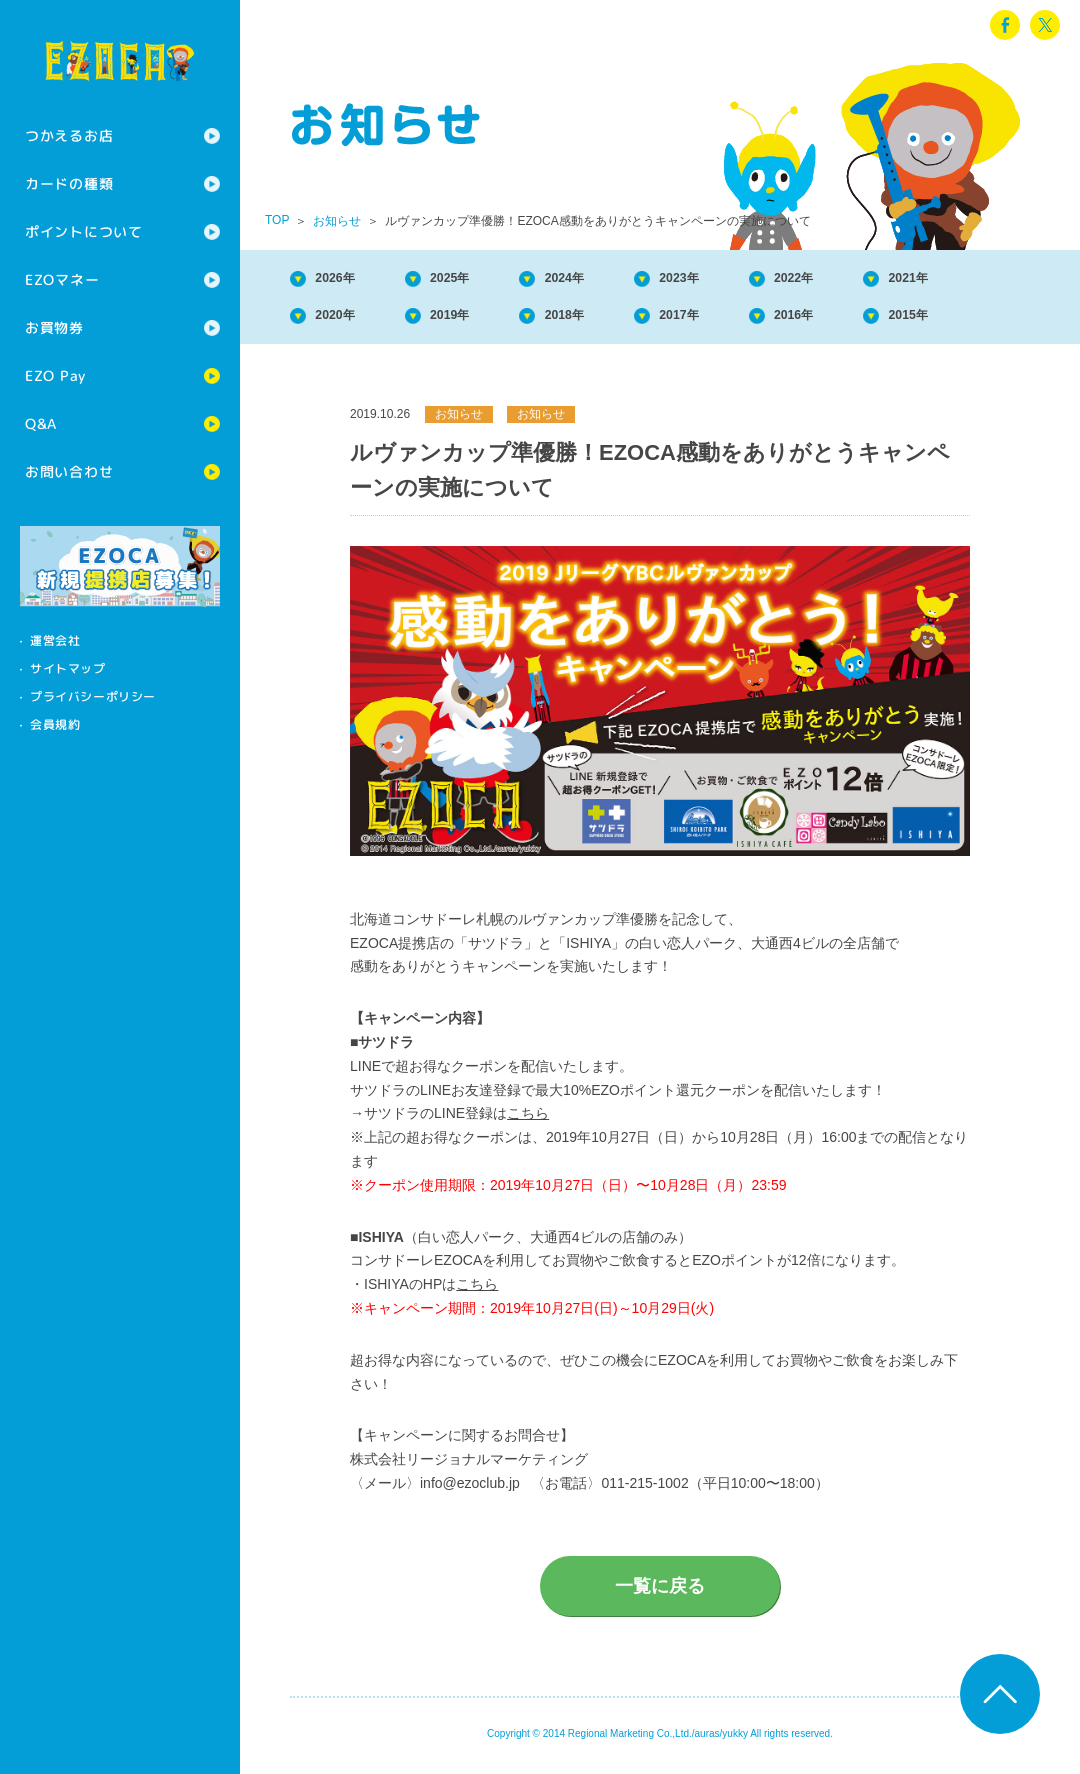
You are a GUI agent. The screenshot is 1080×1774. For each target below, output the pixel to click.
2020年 (346, 320)
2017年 (741, 320)
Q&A (41, 423)
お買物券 (54, 327)
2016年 (872, 320)
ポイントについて (84, 231)
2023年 (741, 279)
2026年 (346, 279)
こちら (528, 1121)
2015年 (1004, 320)
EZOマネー (62, 279)
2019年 (478, 320)
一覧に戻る (660, 1594)
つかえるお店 (69, 135)
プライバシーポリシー (93, 696)
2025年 (478, 279)
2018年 (609, 320)
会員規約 (55, 724)
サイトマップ (68, 668)
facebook (1005, 25)
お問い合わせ (69, 471)
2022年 (872, 279)
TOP (277, 220)
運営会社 (55, 640)
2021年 (1004, 279)
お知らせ (337, 221)
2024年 (609, 279)
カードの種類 (69, 183)
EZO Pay (55, 375)
